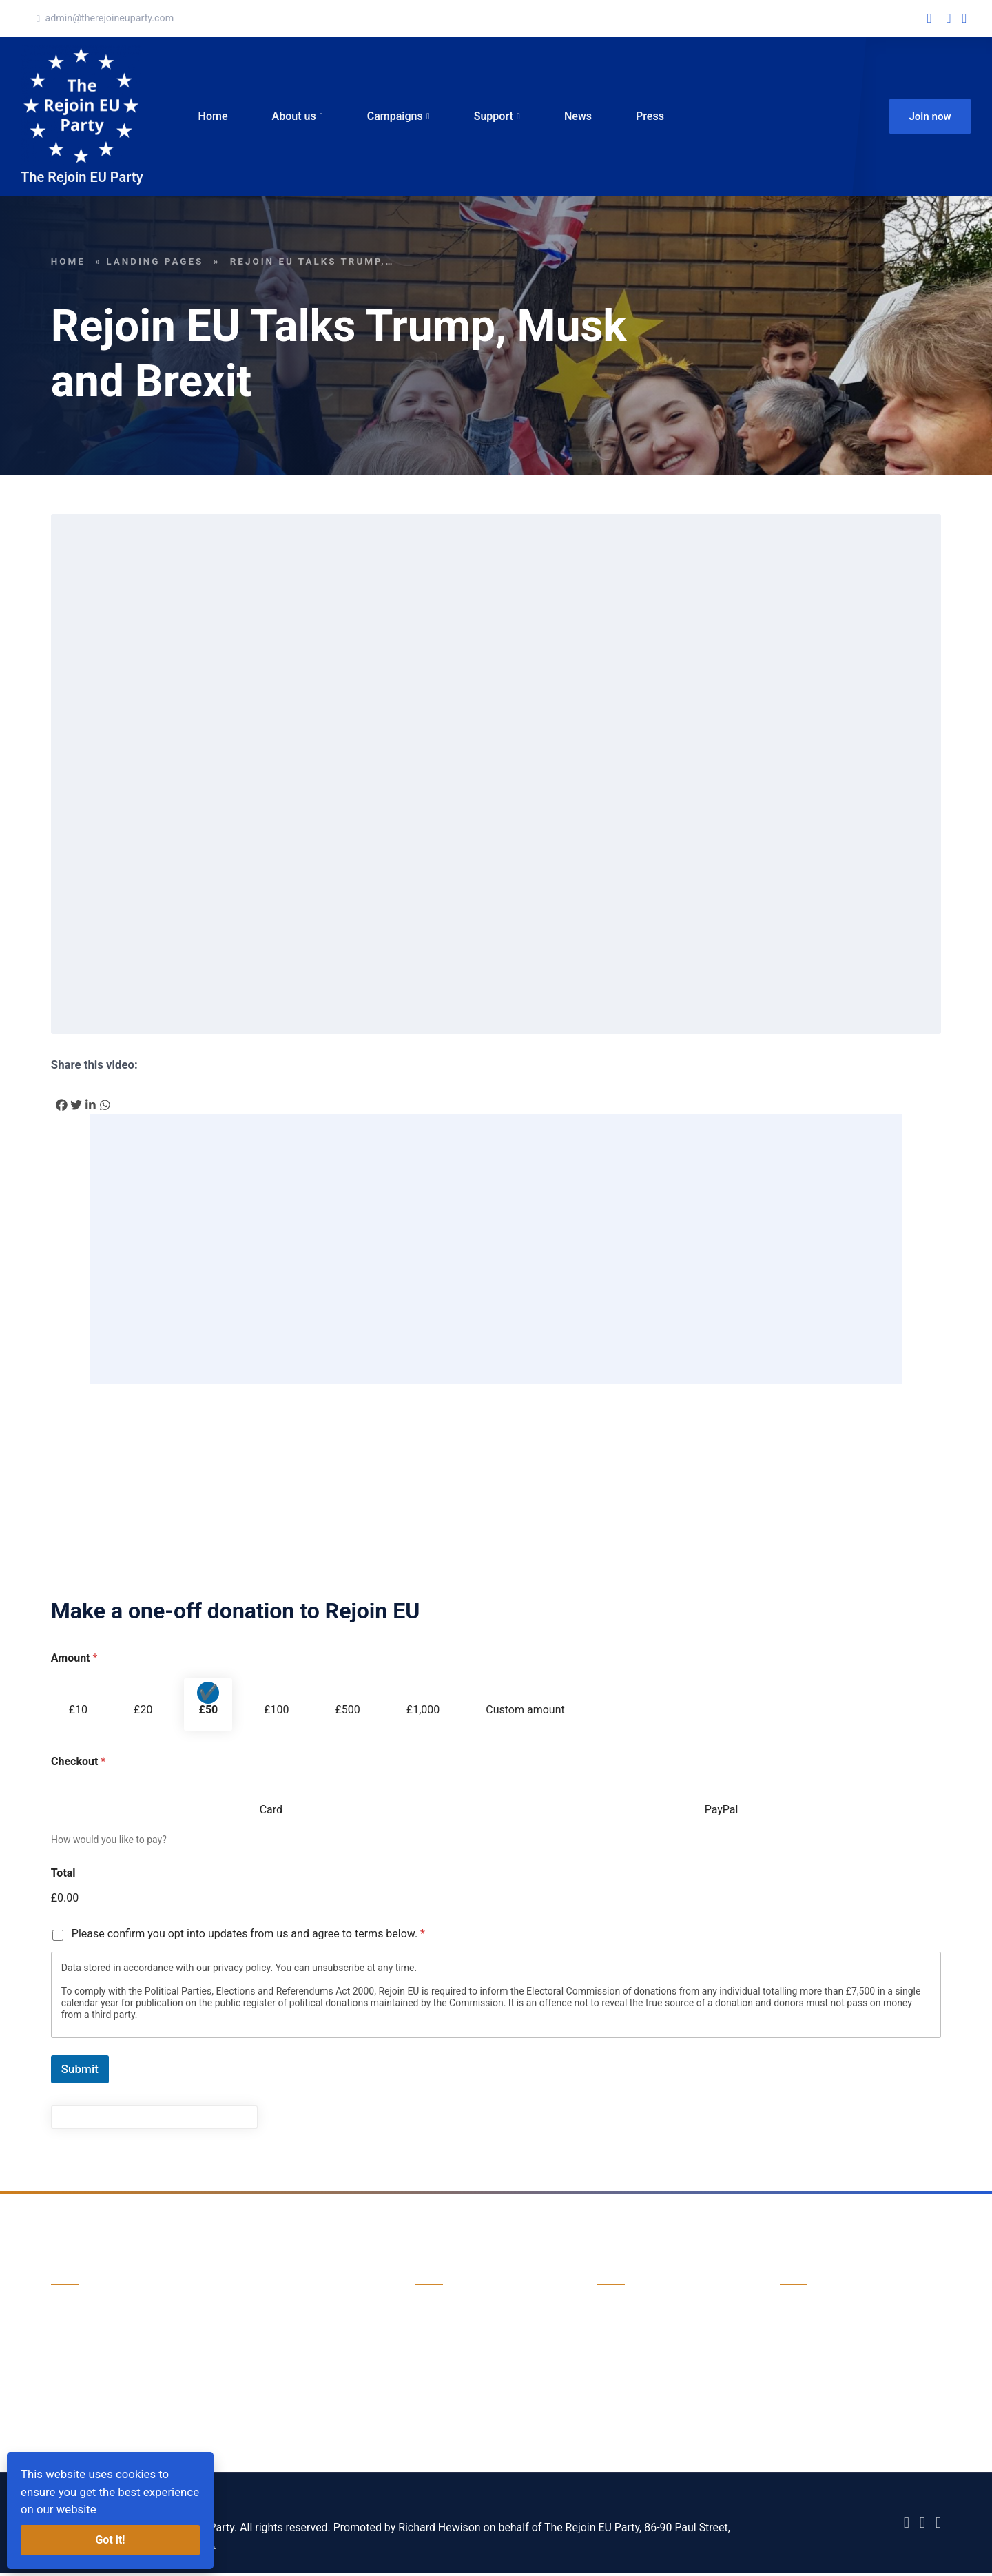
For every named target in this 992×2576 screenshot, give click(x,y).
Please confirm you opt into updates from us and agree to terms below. (248, 1937)
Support (495, 117)
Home (214, 117)
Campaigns (396, 117)
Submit (80, 2072)
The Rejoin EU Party (82, 180)
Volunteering (628, 2368)
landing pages (154, 265)
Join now (930, 118)
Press (651, 117)
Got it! (110, 2539)
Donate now (80, 2377)
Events (431, 2368)
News (579, 117)
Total (63, 1876)
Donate (614, 2340)
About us (295, 117)
